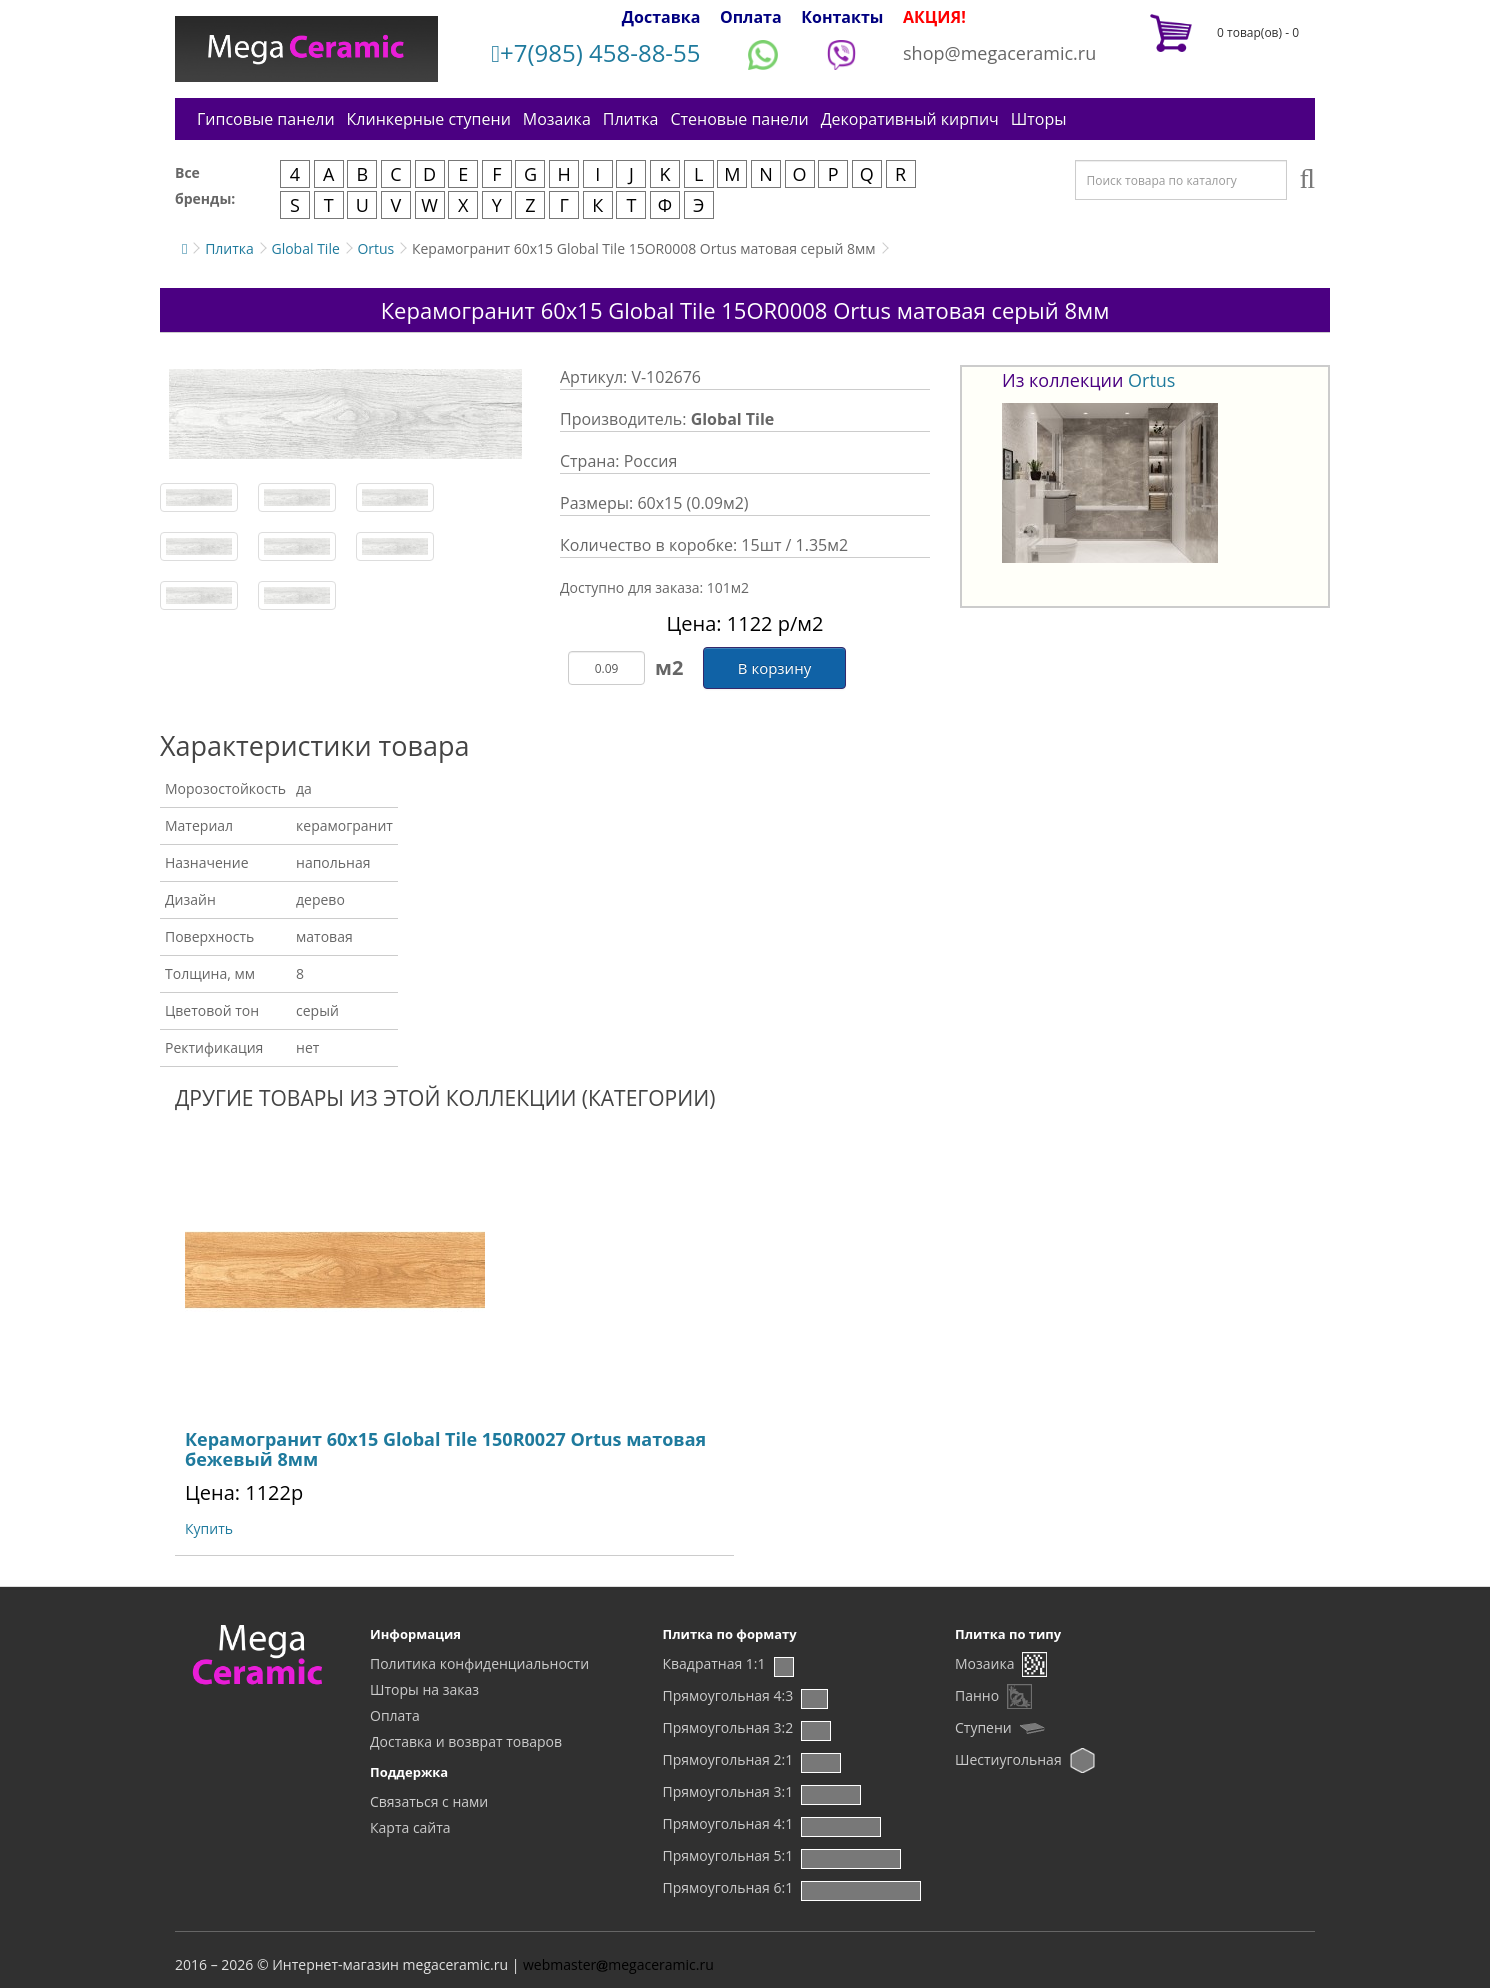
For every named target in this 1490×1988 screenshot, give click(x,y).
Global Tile (305, 248)
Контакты (842, 17)
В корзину (774, 668)
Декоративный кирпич (910, 119)
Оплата (751, 17)
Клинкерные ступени (429, 119)
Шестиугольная (1008, 1759)
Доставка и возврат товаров (466, 1741)
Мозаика (557, 119)
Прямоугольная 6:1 (728, 1887)
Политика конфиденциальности (479, 1663)
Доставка (661, 17)
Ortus (375, 248)
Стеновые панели (739, 119)
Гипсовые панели (266, 119)
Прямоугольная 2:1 (728, 1759)
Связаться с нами (429, 1801)
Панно (977, 1695)
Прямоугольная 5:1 (728, 1855)
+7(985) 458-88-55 (595, 52)
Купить (209, 1528)
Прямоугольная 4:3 (728, 1695)
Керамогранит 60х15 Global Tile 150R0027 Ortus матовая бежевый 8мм (445, 1449)
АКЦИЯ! (934, 17)
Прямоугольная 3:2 (728, 1727)
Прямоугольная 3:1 (728, 1791)
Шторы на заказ (424, 1689)
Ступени (983, 1727)
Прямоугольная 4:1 (728, 1823)
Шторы (1039, 119)
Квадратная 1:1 (714, 1663)
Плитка (631, 119)
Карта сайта (410, 1827)
